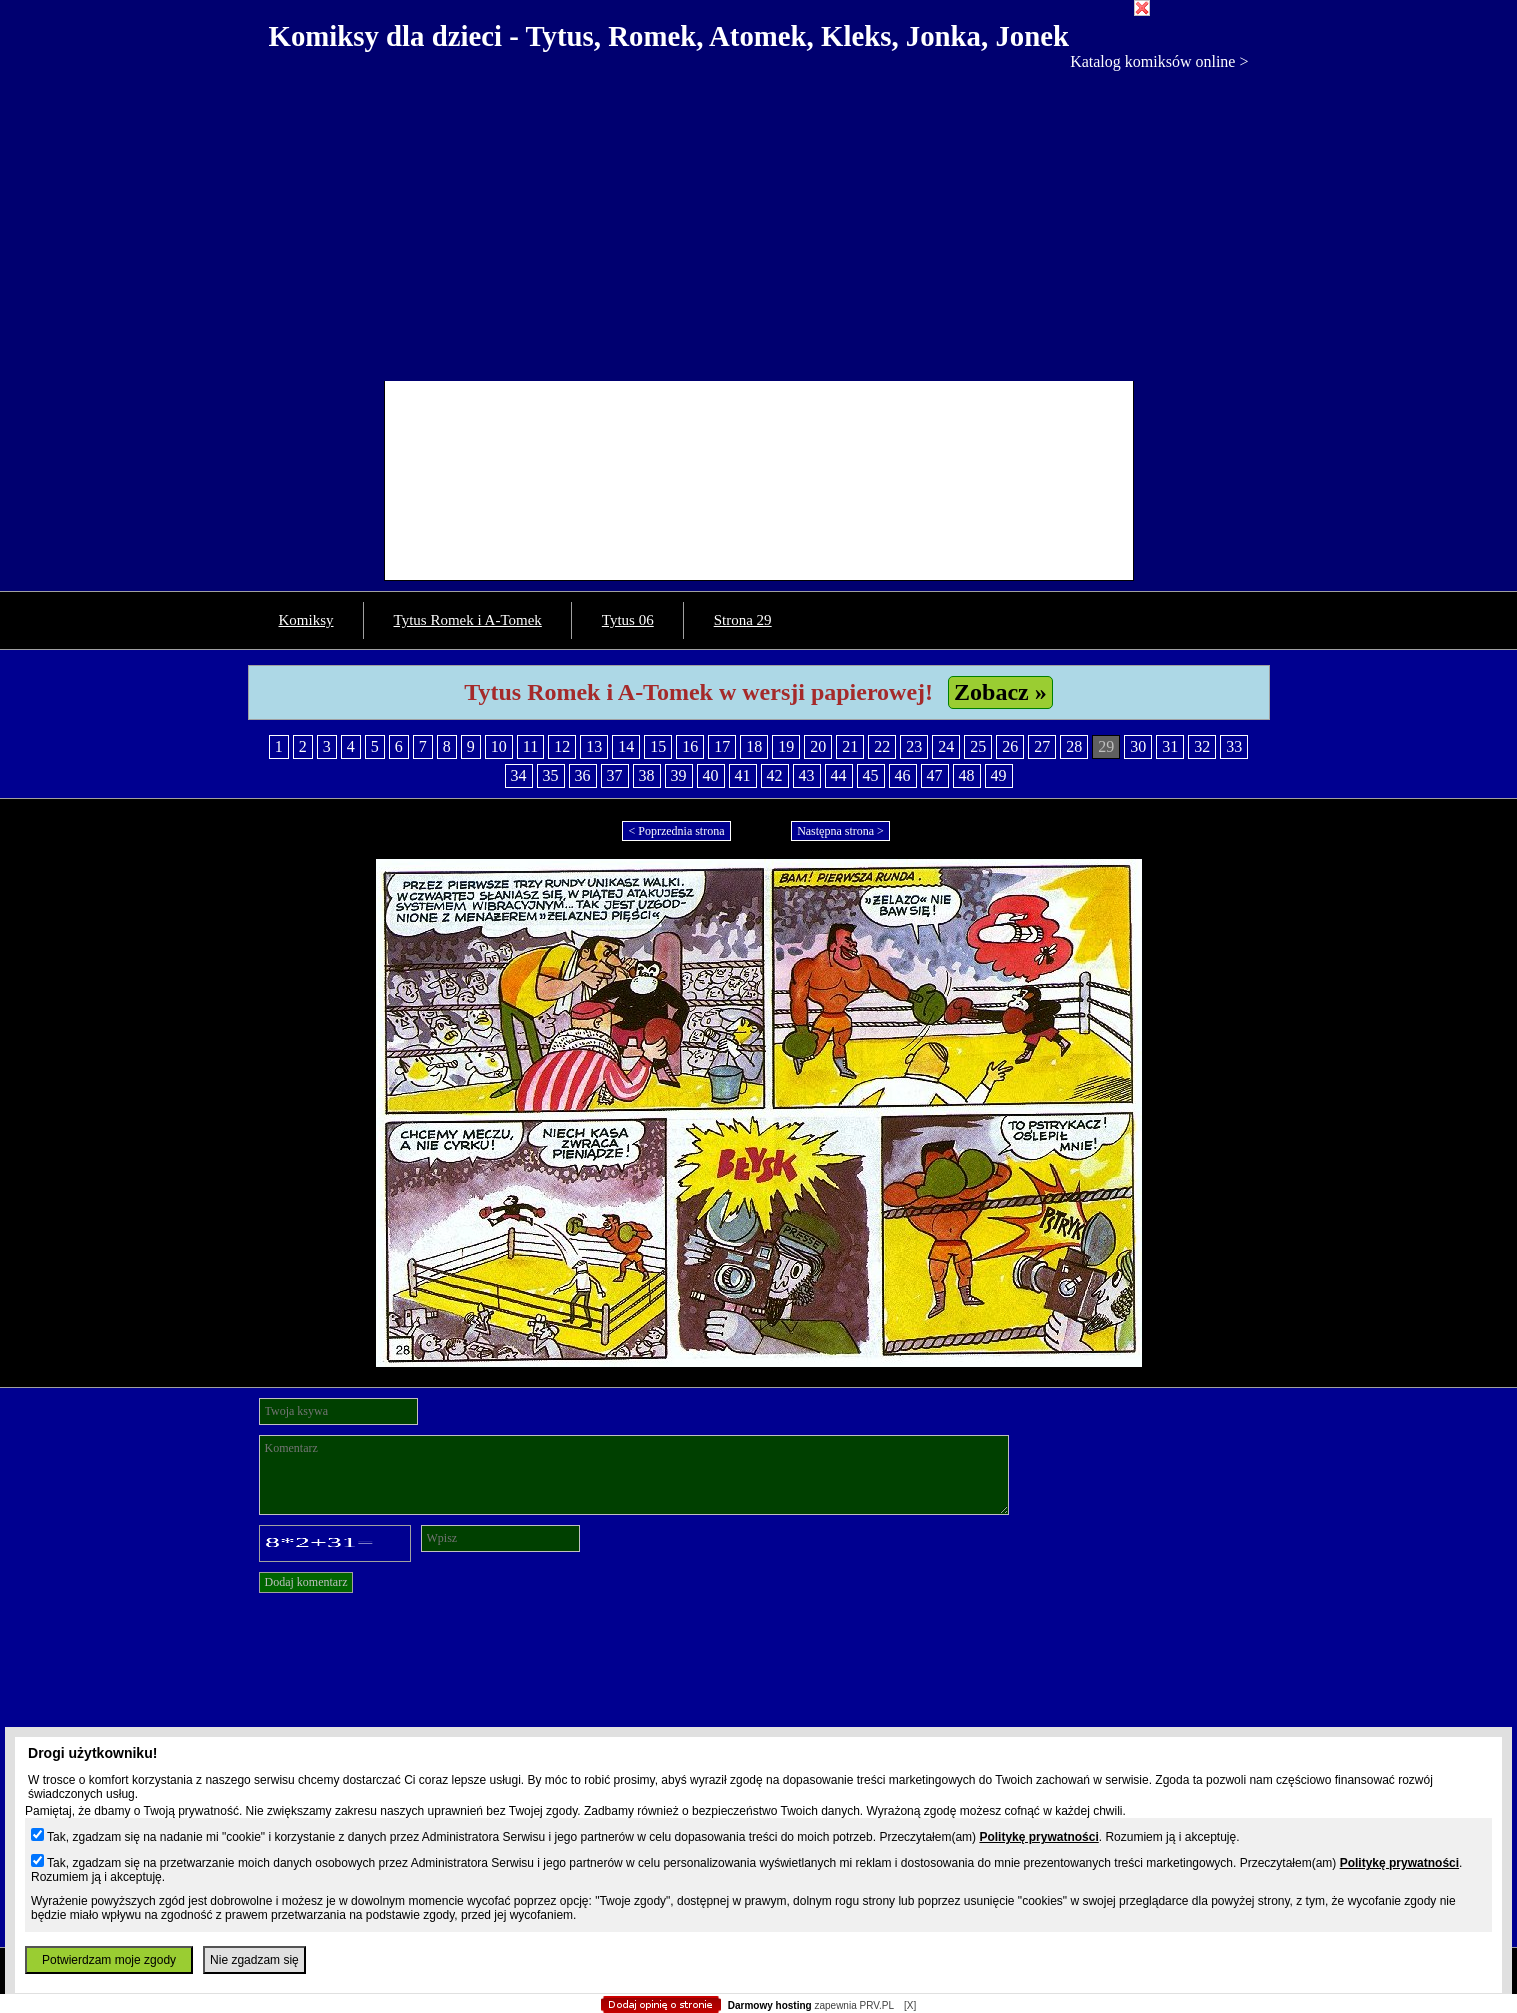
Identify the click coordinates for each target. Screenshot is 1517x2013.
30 (1138, 746)
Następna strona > (840, 831)
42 (775, 775)
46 (903, 775)
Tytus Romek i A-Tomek (468, 620)
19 (786, 746)
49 (999, 775)
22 (882, 746)
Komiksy (306, 620)
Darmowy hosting (770, 2005)
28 (1074, 746)
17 (722, 746)
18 (754, 746)
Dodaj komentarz (306, 1582)
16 (690, 746)
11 (530, 746)
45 (871, 775)
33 (1234, 746)
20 (818, 746)
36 (583, 775)
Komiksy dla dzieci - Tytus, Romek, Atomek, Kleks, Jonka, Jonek (669, 36)
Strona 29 (743, 620)
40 (711, 775)
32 (1202, 746)
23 (914, 746)
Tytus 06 (628, 620)
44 (839, 775)
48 (967, 775)
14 (626, 746)
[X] (910, 2005)
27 (1042, 746)
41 (743, 775)
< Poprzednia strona (676, 831)
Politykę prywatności (1038, 1837)
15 (658, 746)
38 (647, 775)
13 (594, 746)
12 (562, 746)
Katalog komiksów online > (1159, 61)
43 (807, 775)
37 (615, 775)
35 (551, 775)
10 (499, 746)
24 (946, 746)
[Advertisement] (759, 221)
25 (978, 746)
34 (519, 775)
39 (679, 775)
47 (935, 775)
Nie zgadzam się (254, 1960)
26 (1010, 746)
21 (850, 746)
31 (1170, 746)
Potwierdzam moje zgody (109, 1960)
